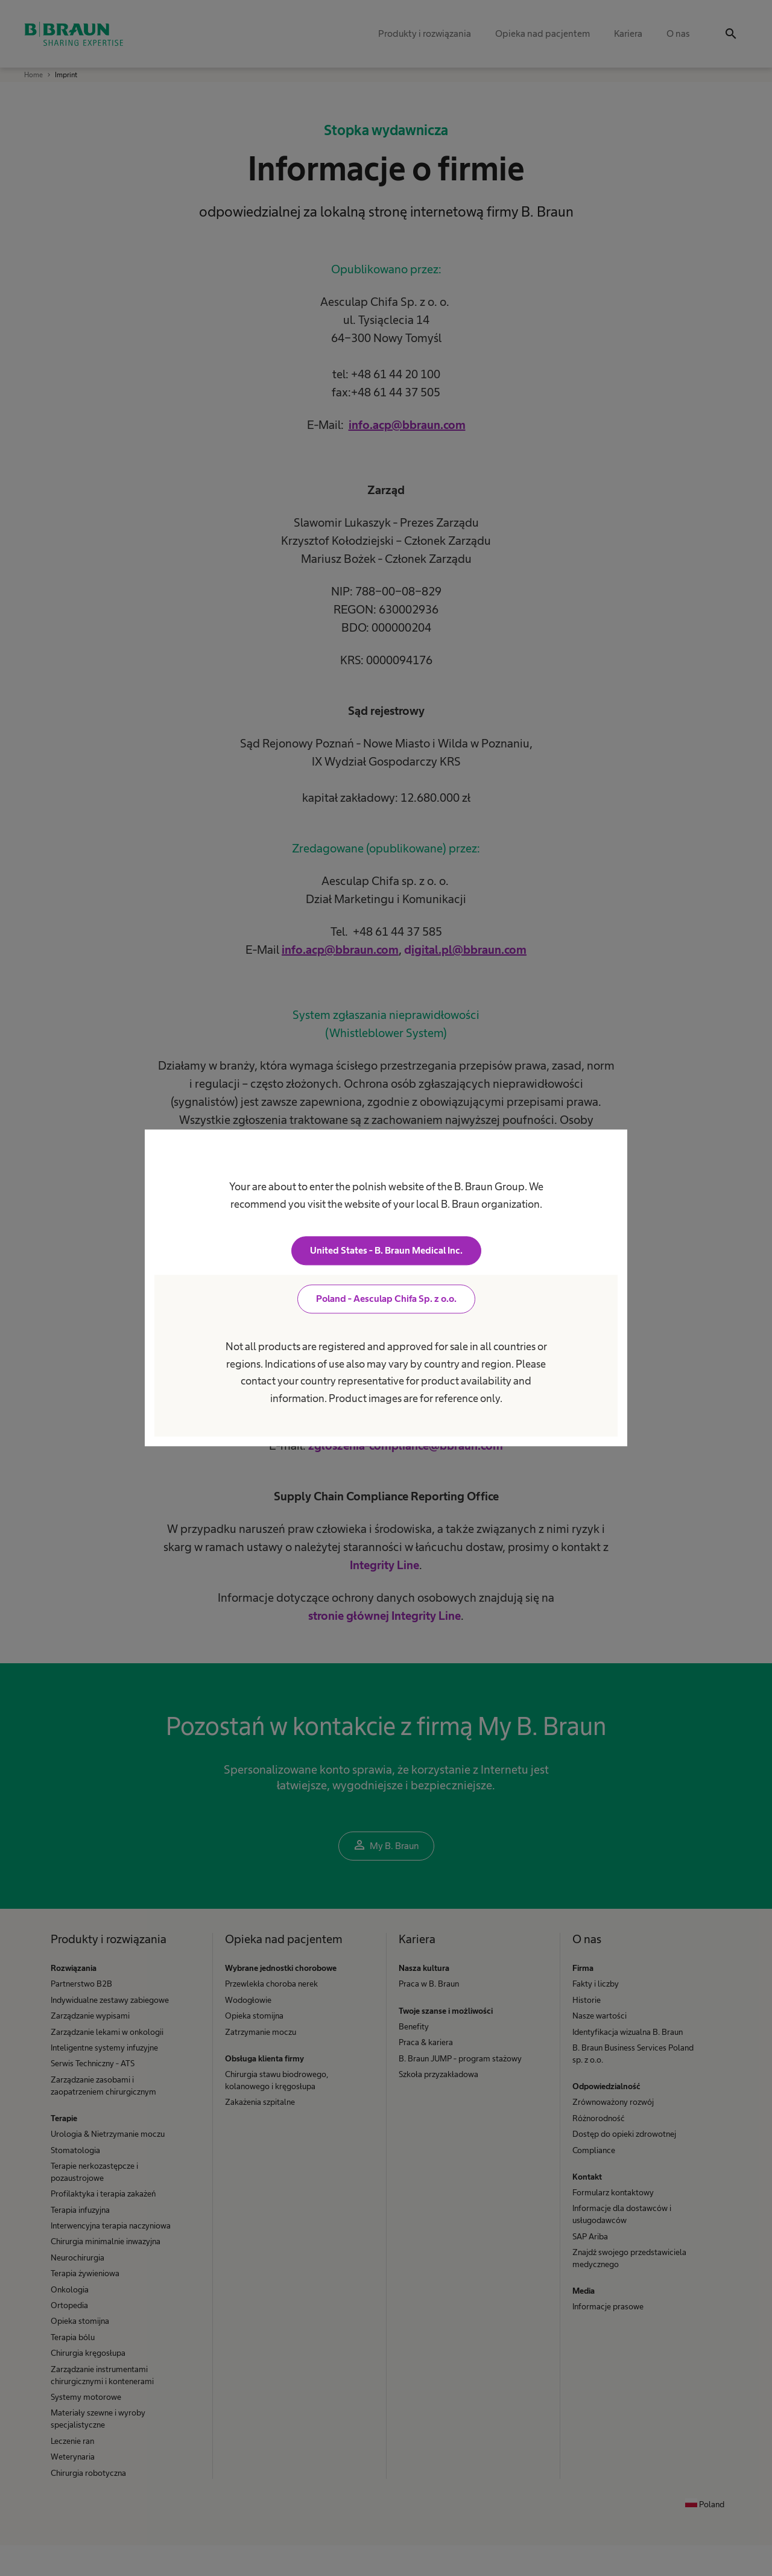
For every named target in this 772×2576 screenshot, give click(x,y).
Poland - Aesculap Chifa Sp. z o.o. (386, 1299)
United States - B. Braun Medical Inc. (386, 1251)
